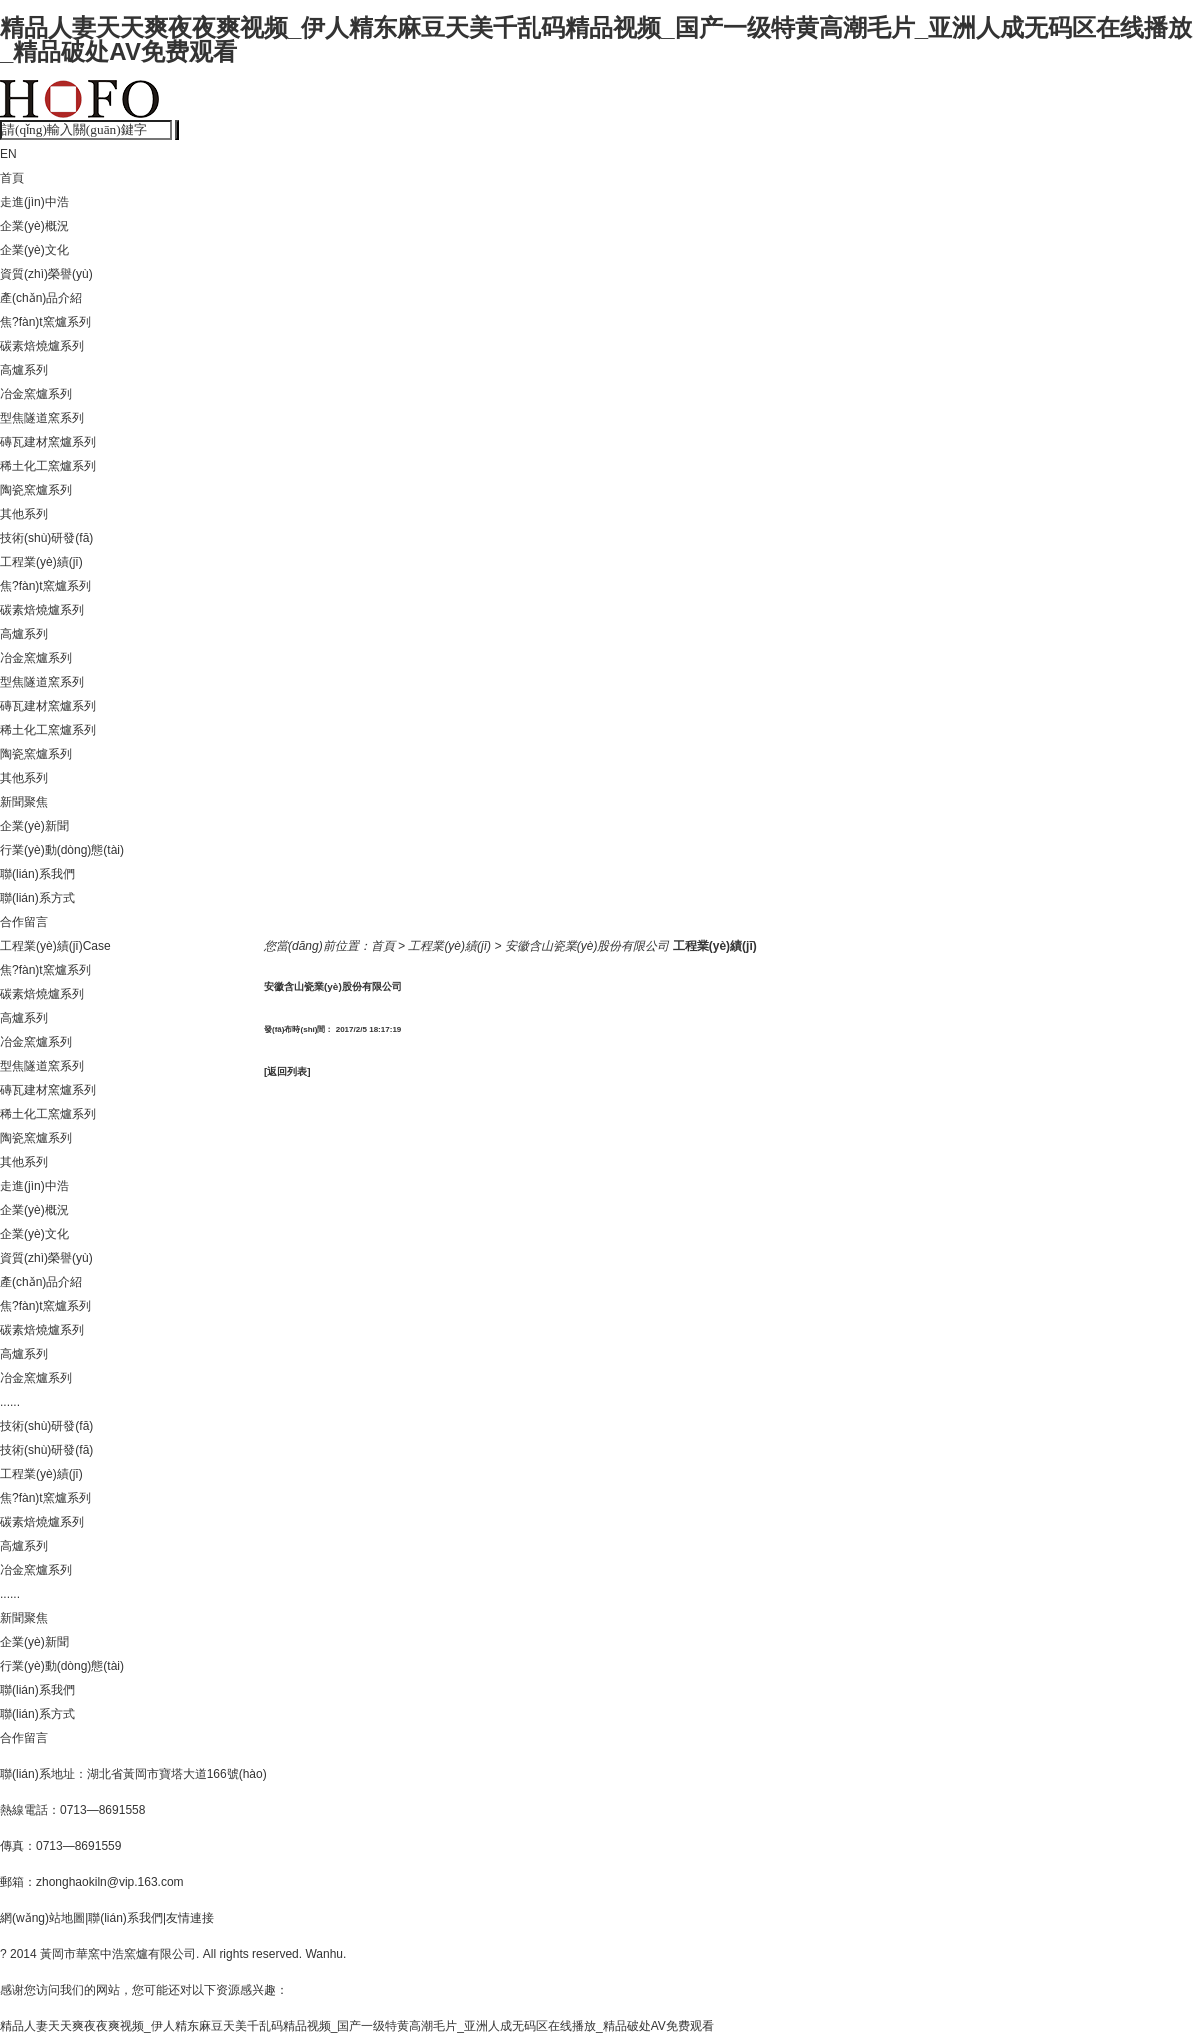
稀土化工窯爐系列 (48, 466)
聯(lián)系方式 (37, 898)
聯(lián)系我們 (37, 874)
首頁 (12, 178)
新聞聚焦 (24, 802)
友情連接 (190, 1918)
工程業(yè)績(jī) (41, 562)
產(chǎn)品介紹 (41, 298)
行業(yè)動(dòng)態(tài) (62, 850)
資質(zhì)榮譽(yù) (46, 274)
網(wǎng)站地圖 (42, 1918)
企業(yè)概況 (34, 226)
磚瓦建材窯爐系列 (48, 442)
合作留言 (24, 922)
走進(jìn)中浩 (34, 202)
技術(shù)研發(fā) (46, 538)
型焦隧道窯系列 (42, 418)
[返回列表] (287, 1071)
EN (8, 154)
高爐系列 (24, 370)
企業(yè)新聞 (34, 826)
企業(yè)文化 (34, 250)
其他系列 (24, 514)
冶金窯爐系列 (36, 394)
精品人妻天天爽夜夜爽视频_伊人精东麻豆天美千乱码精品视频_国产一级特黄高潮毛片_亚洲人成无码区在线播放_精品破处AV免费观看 (596, 39)
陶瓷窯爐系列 (36, 490)
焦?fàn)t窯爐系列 (45, 322)
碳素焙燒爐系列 (42, 346)
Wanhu (324, 1954)
